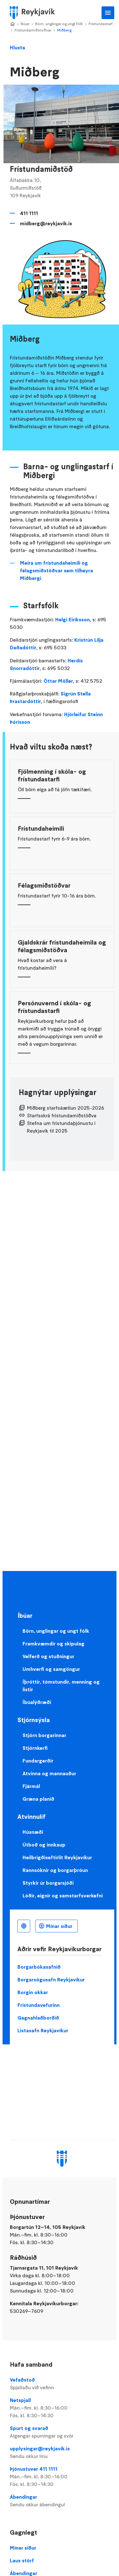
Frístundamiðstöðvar (33, 30)
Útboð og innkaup (44, 1844)
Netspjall (62, 2408)
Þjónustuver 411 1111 (62, 2477)
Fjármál (31, 1786)
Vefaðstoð (62, 2384)
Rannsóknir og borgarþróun (55, 1870)
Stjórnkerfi (35, 1748)
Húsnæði (33, 1832)
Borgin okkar (32, 1992)
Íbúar (25, 23)
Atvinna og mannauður (49, 1773)
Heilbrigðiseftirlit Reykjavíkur (57, 1857)
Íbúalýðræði (37, 1702)
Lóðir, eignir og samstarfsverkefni (63, 1895)
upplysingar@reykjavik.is (62, 2452)
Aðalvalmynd (108, 12)
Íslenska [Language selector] (23, 1926)
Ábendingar (62, 2501)
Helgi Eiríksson (72, 619)
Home (12, 24)
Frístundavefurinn (38, 2005)
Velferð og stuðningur (48, 1656)
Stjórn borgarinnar (44, 1735)
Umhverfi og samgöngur (51, 1669)
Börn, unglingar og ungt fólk (59, 23)
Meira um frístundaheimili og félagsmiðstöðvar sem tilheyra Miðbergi (56, 570)
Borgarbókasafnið (39, 1967)
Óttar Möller (58, 681)
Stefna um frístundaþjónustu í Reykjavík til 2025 (61, 1127)
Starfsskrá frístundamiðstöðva (61, 1115)
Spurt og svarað (62, 2432)
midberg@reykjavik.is (46, 223)
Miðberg (64, 30)
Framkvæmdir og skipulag (53, 1643)
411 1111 (29, 213)
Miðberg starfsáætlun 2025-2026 (65, 1108)
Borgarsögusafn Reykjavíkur (51, 1979)
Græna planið (38, 1799)
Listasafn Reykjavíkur (42, 2030)
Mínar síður (59, 1926)
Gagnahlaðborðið (38, 2017)
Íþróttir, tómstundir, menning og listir (61, 1686)
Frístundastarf (101, 23)
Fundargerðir (38, 1760)
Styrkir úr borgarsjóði (48, 1883)
